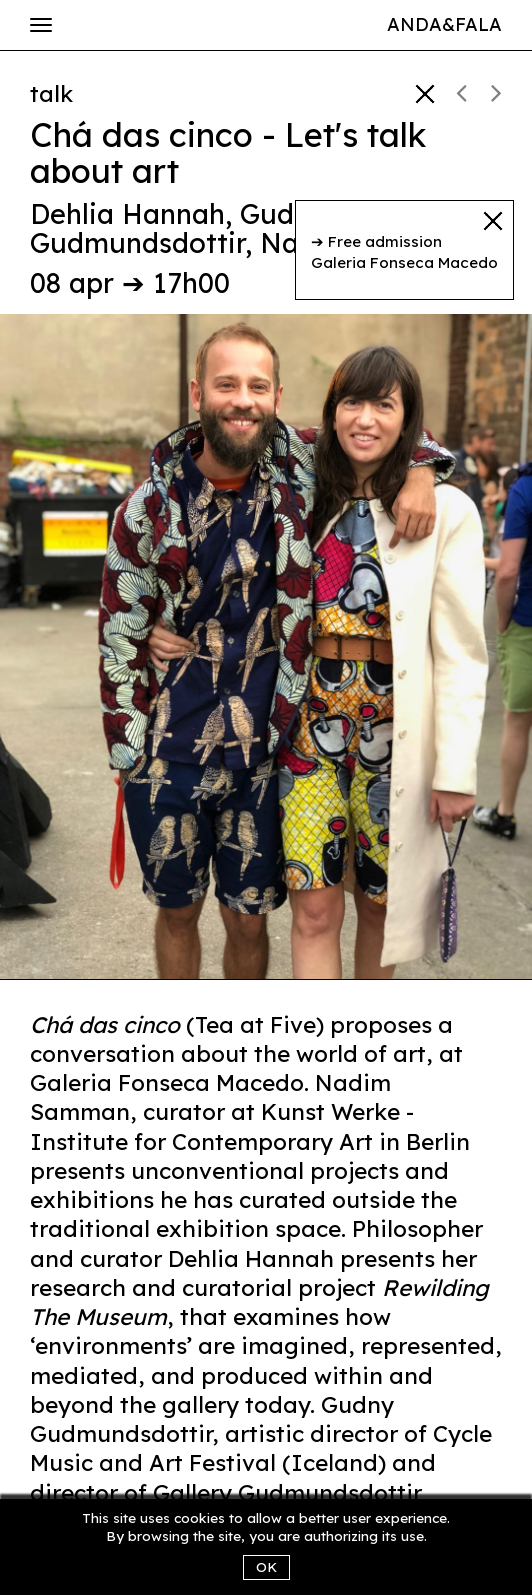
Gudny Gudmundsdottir (178, 229)
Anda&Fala (444, 24)
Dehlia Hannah (127, 214)
